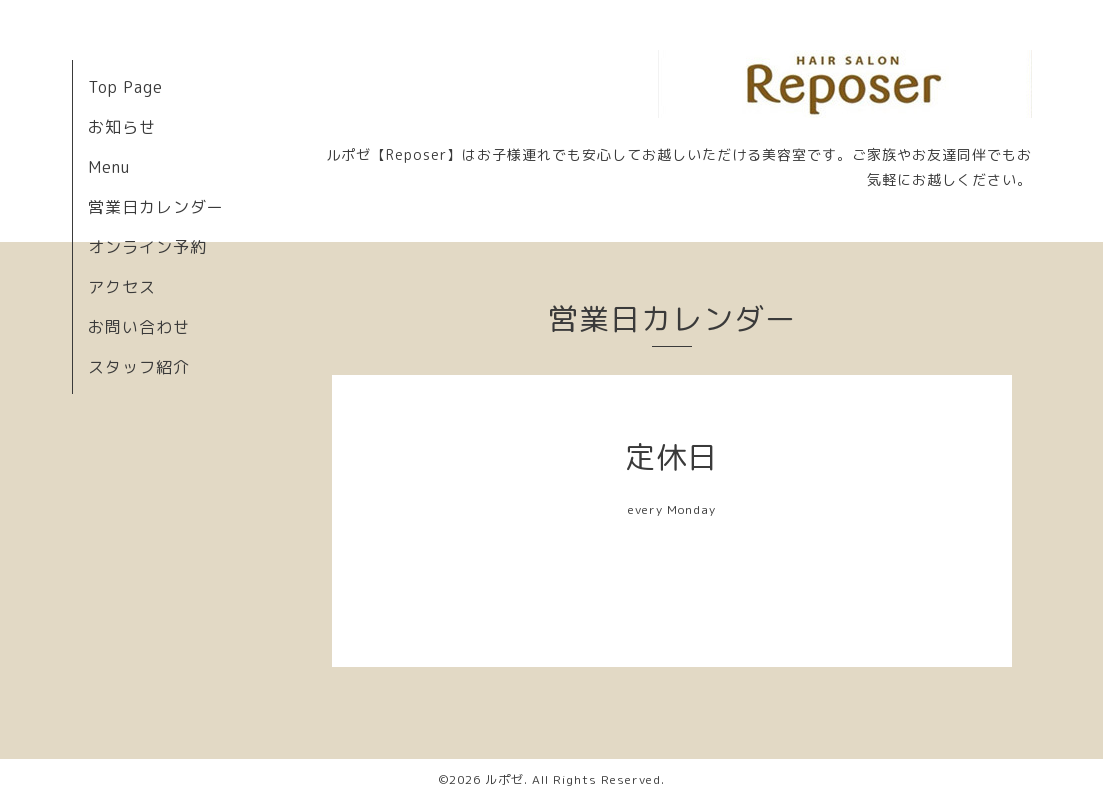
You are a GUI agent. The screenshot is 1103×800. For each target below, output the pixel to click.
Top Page (125, 87)
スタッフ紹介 (139, 367)
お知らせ (122, 127)
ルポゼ (504, 779)
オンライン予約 (147, 247)
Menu (109, 167)
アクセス (122, 287)
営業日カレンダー (156, 207)
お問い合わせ (139, 327)
